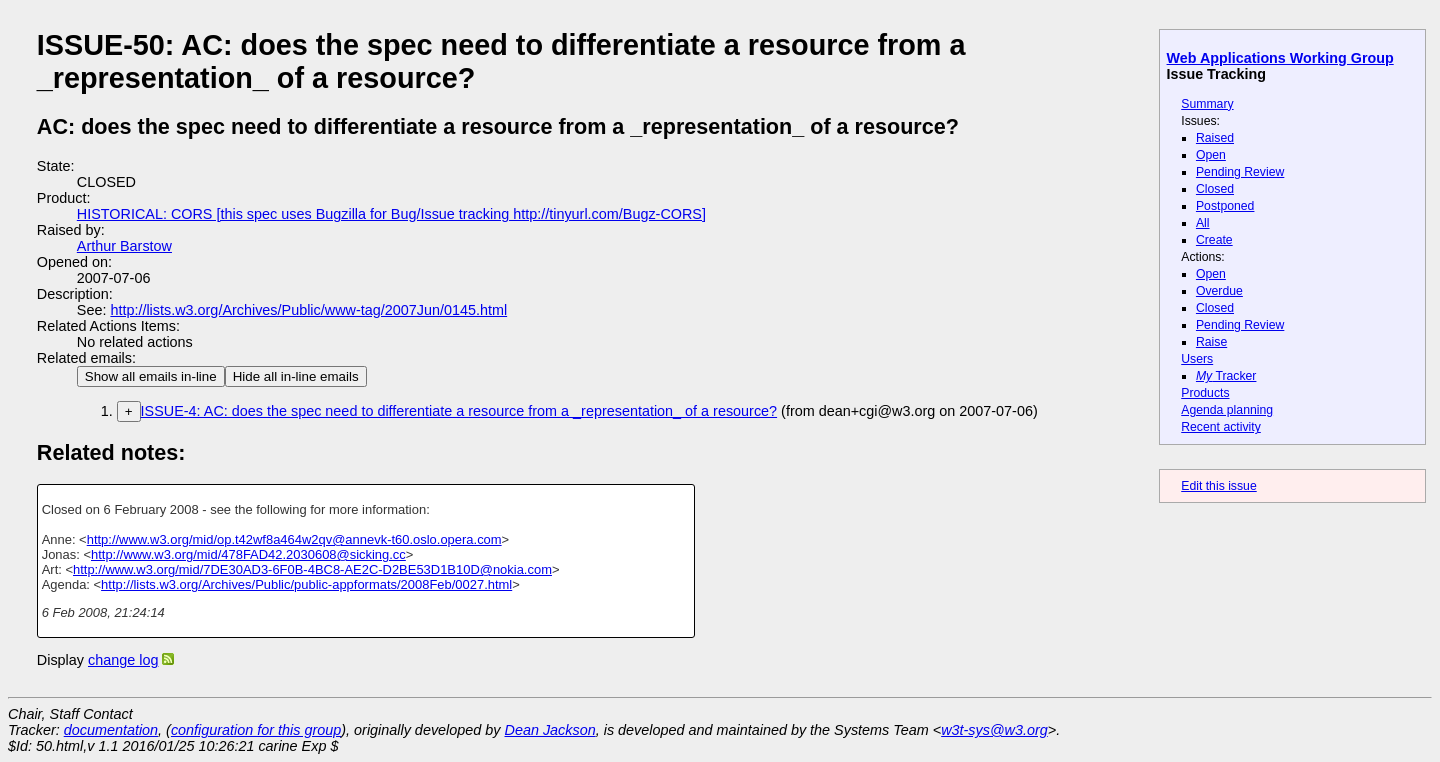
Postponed (1225, 206)
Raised (1215, 138)
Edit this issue (1218, 486)
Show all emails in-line (151, 376)
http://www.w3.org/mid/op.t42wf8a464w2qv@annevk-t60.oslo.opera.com (294, 539)
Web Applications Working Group (1280, 58)
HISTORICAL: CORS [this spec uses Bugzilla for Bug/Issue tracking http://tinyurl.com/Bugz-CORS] (391, 214)
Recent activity (1221, 427)
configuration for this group (256, 730)
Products (1205, 393)
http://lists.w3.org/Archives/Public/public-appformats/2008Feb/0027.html (306, 584)
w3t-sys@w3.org (994, 730)
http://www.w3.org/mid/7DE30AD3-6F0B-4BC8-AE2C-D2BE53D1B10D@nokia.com (312, 569)
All (1203, 223)
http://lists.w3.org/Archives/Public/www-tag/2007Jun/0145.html (308, 310)
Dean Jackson (550, 730)
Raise (1211, 342)
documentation (111, 730)
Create (1214, 240)
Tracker (1226, 376)
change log (123, 660)
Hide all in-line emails (296, 376)
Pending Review (1240, 172)
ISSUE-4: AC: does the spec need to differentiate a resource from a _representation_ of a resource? (459, 411)
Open (1211, 155)
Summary (1207, 104)
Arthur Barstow (124, 246)
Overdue (1219, 291)
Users (1197, 359)
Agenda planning (1227, 410)
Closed (1215, 189)
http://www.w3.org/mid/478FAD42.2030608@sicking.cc (248, 554)
